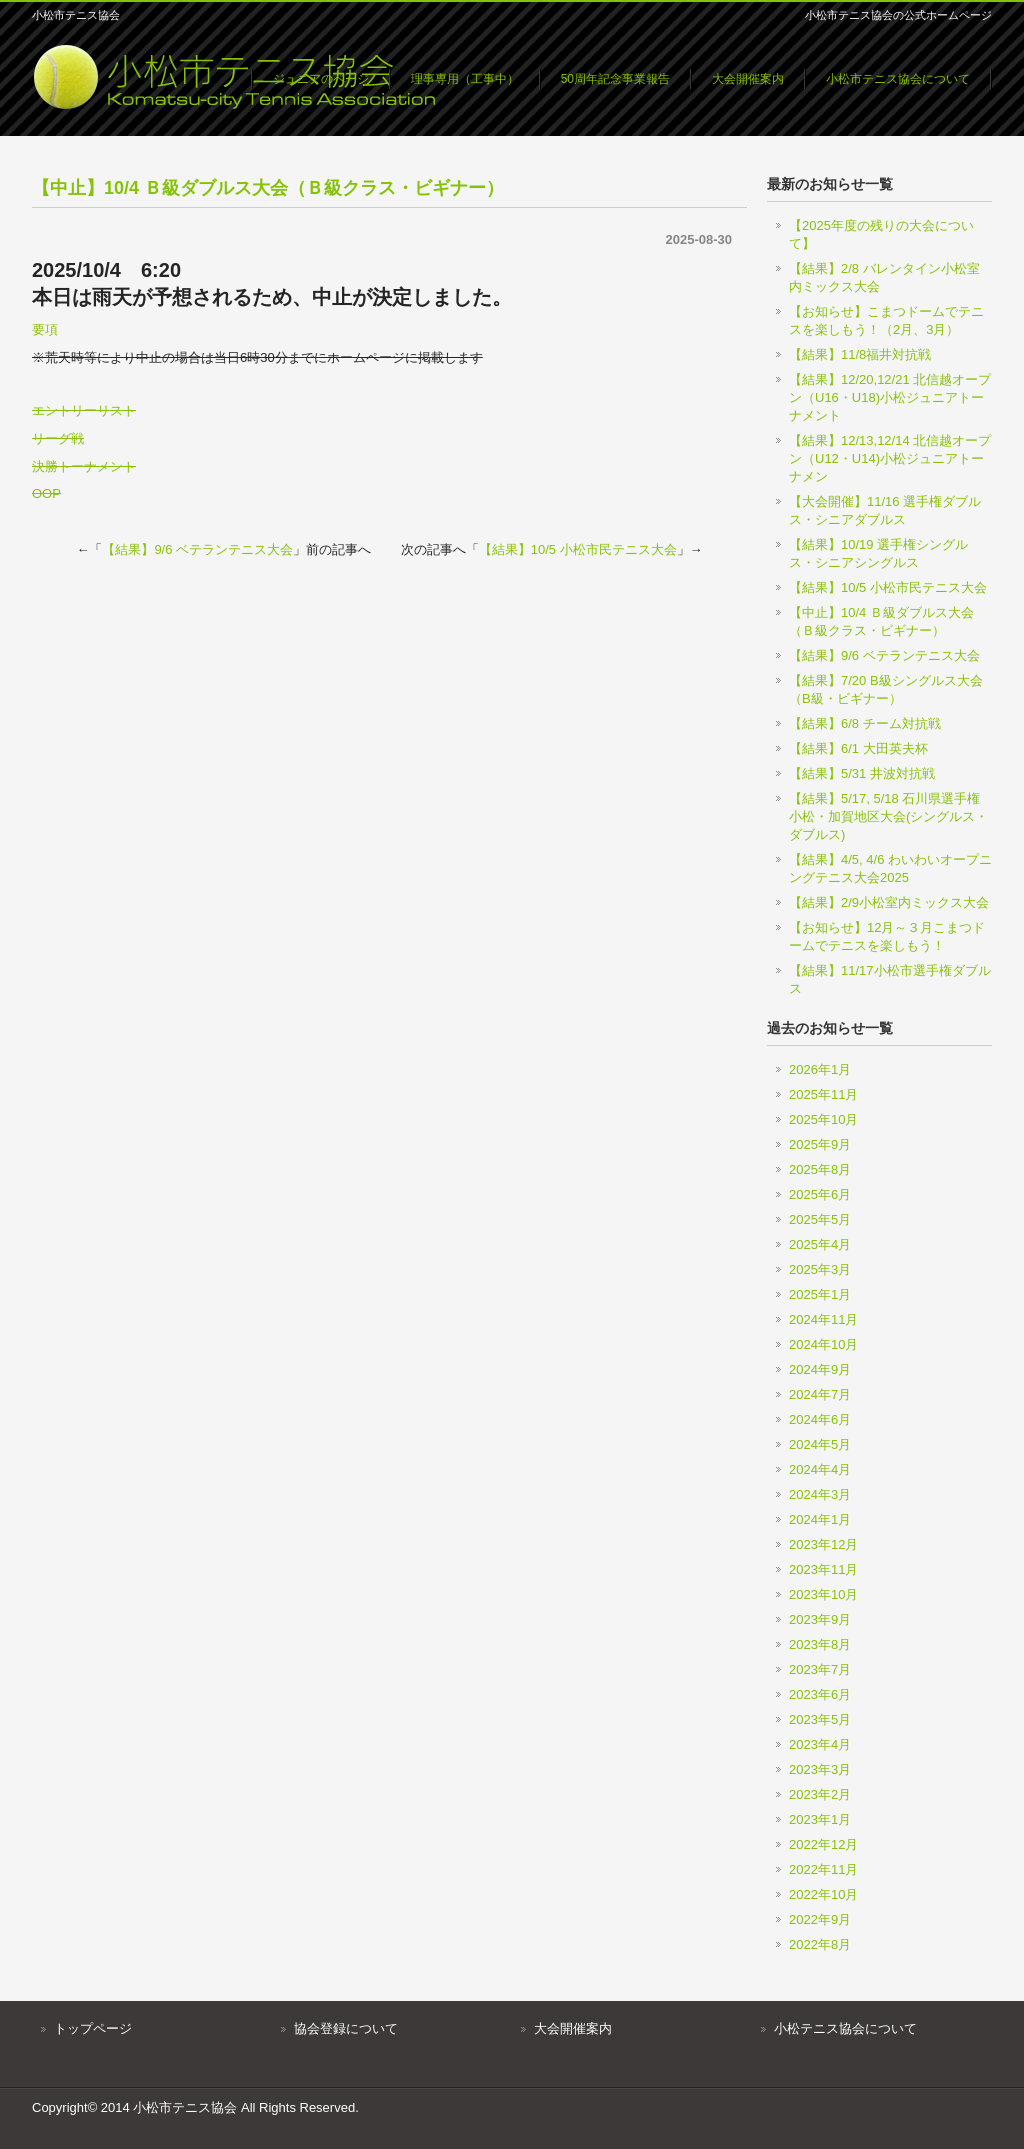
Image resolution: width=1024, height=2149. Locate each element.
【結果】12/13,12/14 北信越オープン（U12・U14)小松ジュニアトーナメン (890, 458)
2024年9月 (820, 1369)
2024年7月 (820, 1394)
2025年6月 (820, 1194)
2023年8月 (820, 1644)
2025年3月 (820, 1269)
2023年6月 (820, 1694)
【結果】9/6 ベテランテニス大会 (197, 549)
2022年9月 (820, 1919)
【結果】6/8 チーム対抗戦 (865, 723)
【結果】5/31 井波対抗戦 (862, 773)
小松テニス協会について (845, 2028)
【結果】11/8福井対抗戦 (860, 354)
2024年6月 (820, 1419)
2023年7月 (820, 1669)
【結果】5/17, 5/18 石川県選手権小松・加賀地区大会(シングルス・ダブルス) (888, 816)
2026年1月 (820, 1069)
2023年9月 (820, 1619)
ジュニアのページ (321, 79)
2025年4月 (820, 1244)
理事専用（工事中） (465, 79)
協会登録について (346, 2028)
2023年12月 (823, 1544)
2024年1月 (820, 1519)
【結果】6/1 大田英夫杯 (858, 748)
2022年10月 (823, 1894)
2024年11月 (823, 1319)
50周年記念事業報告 (615, 79)
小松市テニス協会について (898, 79)
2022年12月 (823, 1844)
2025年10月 (823, 1119)
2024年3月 (820, 1494)
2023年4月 (820, 1744)
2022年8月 (820, 1944)
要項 (45, 329)
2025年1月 (820, 1294)
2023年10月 (823, 1594)
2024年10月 (823, 1344)
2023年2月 (820, 1794)
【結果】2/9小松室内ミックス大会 (889, 902)
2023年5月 (820, 1719)
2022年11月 (823, 1869)
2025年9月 (820, 1144)
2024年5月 (820, 1444)
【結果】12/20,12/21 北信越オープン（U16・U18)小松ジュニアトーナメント (890, 397)
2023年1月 (820, 1819)
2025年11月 (823, 1094)
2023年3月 (820, 1769)
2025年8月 (820, 1169)
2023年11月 (823, 1569)
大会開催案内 (748, 79)
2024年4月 (820, 1469)
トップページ (93, 2028)
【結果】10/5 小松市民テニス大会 (578, 549)
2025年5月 (820, 1219)
